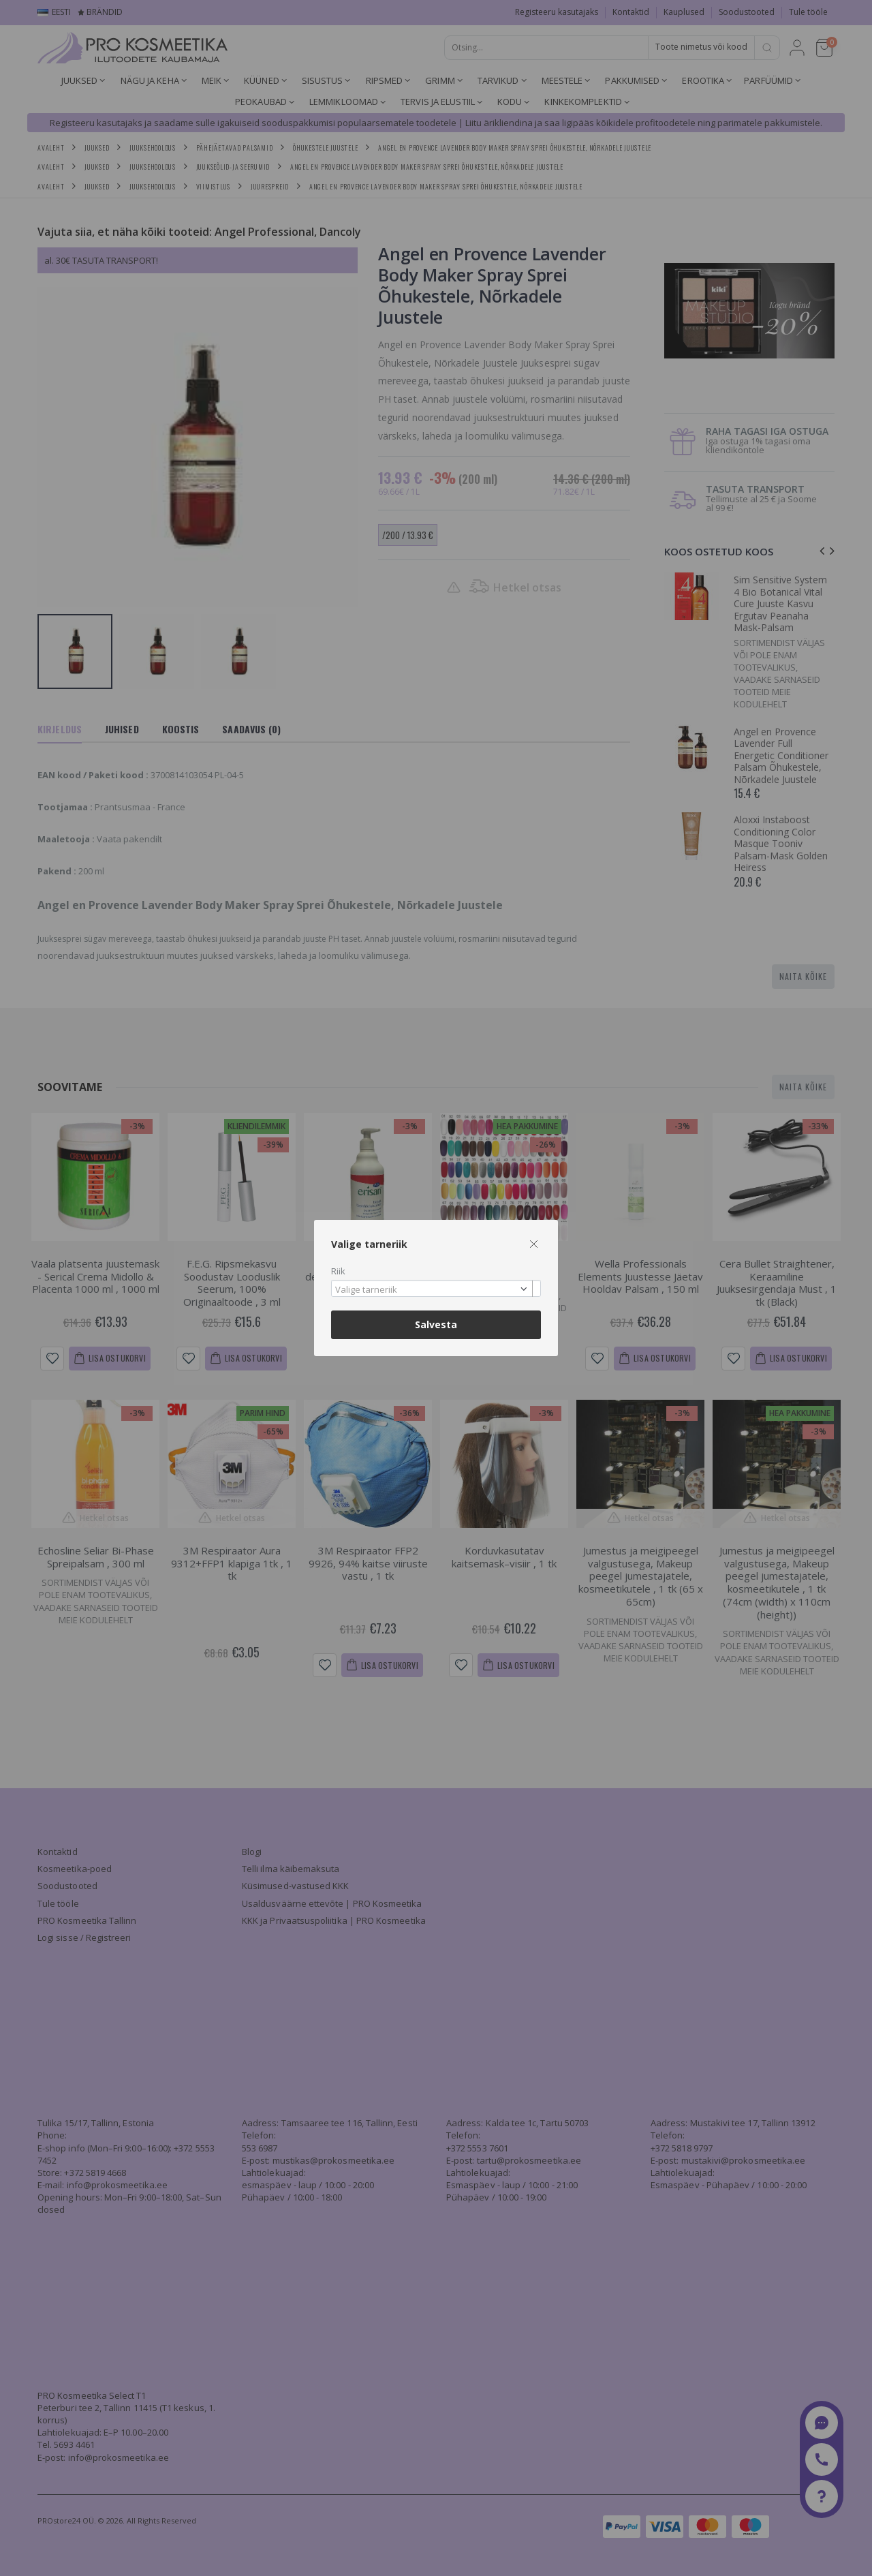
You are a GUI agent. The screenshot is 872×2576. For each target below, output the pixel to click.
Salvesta (436, 1324)
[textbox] (432, 1290)
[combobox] (436, 1288)
